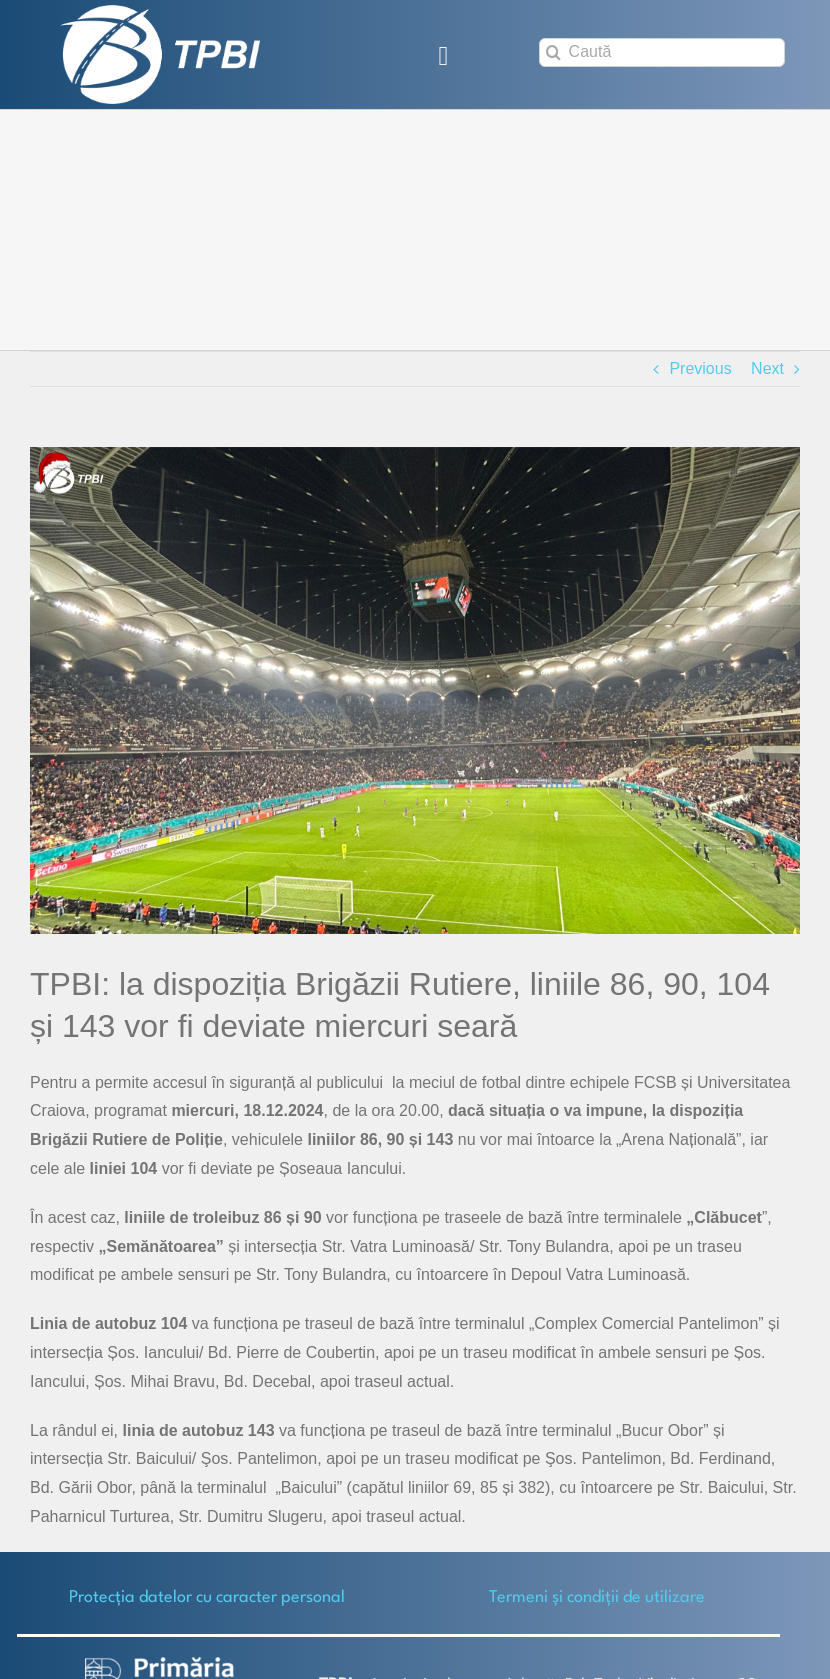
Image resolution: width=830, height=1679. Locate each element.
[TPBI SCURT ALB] (160, 12)
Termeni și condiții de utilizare (597, 1597)
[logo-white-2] (160, 1664)
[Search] (553, 52)
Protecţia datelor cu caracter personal (207, 1597)
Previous (700, 368)
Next (767, 368)
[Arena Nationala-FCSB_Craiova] (415, 690)
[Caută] (662, 52)
